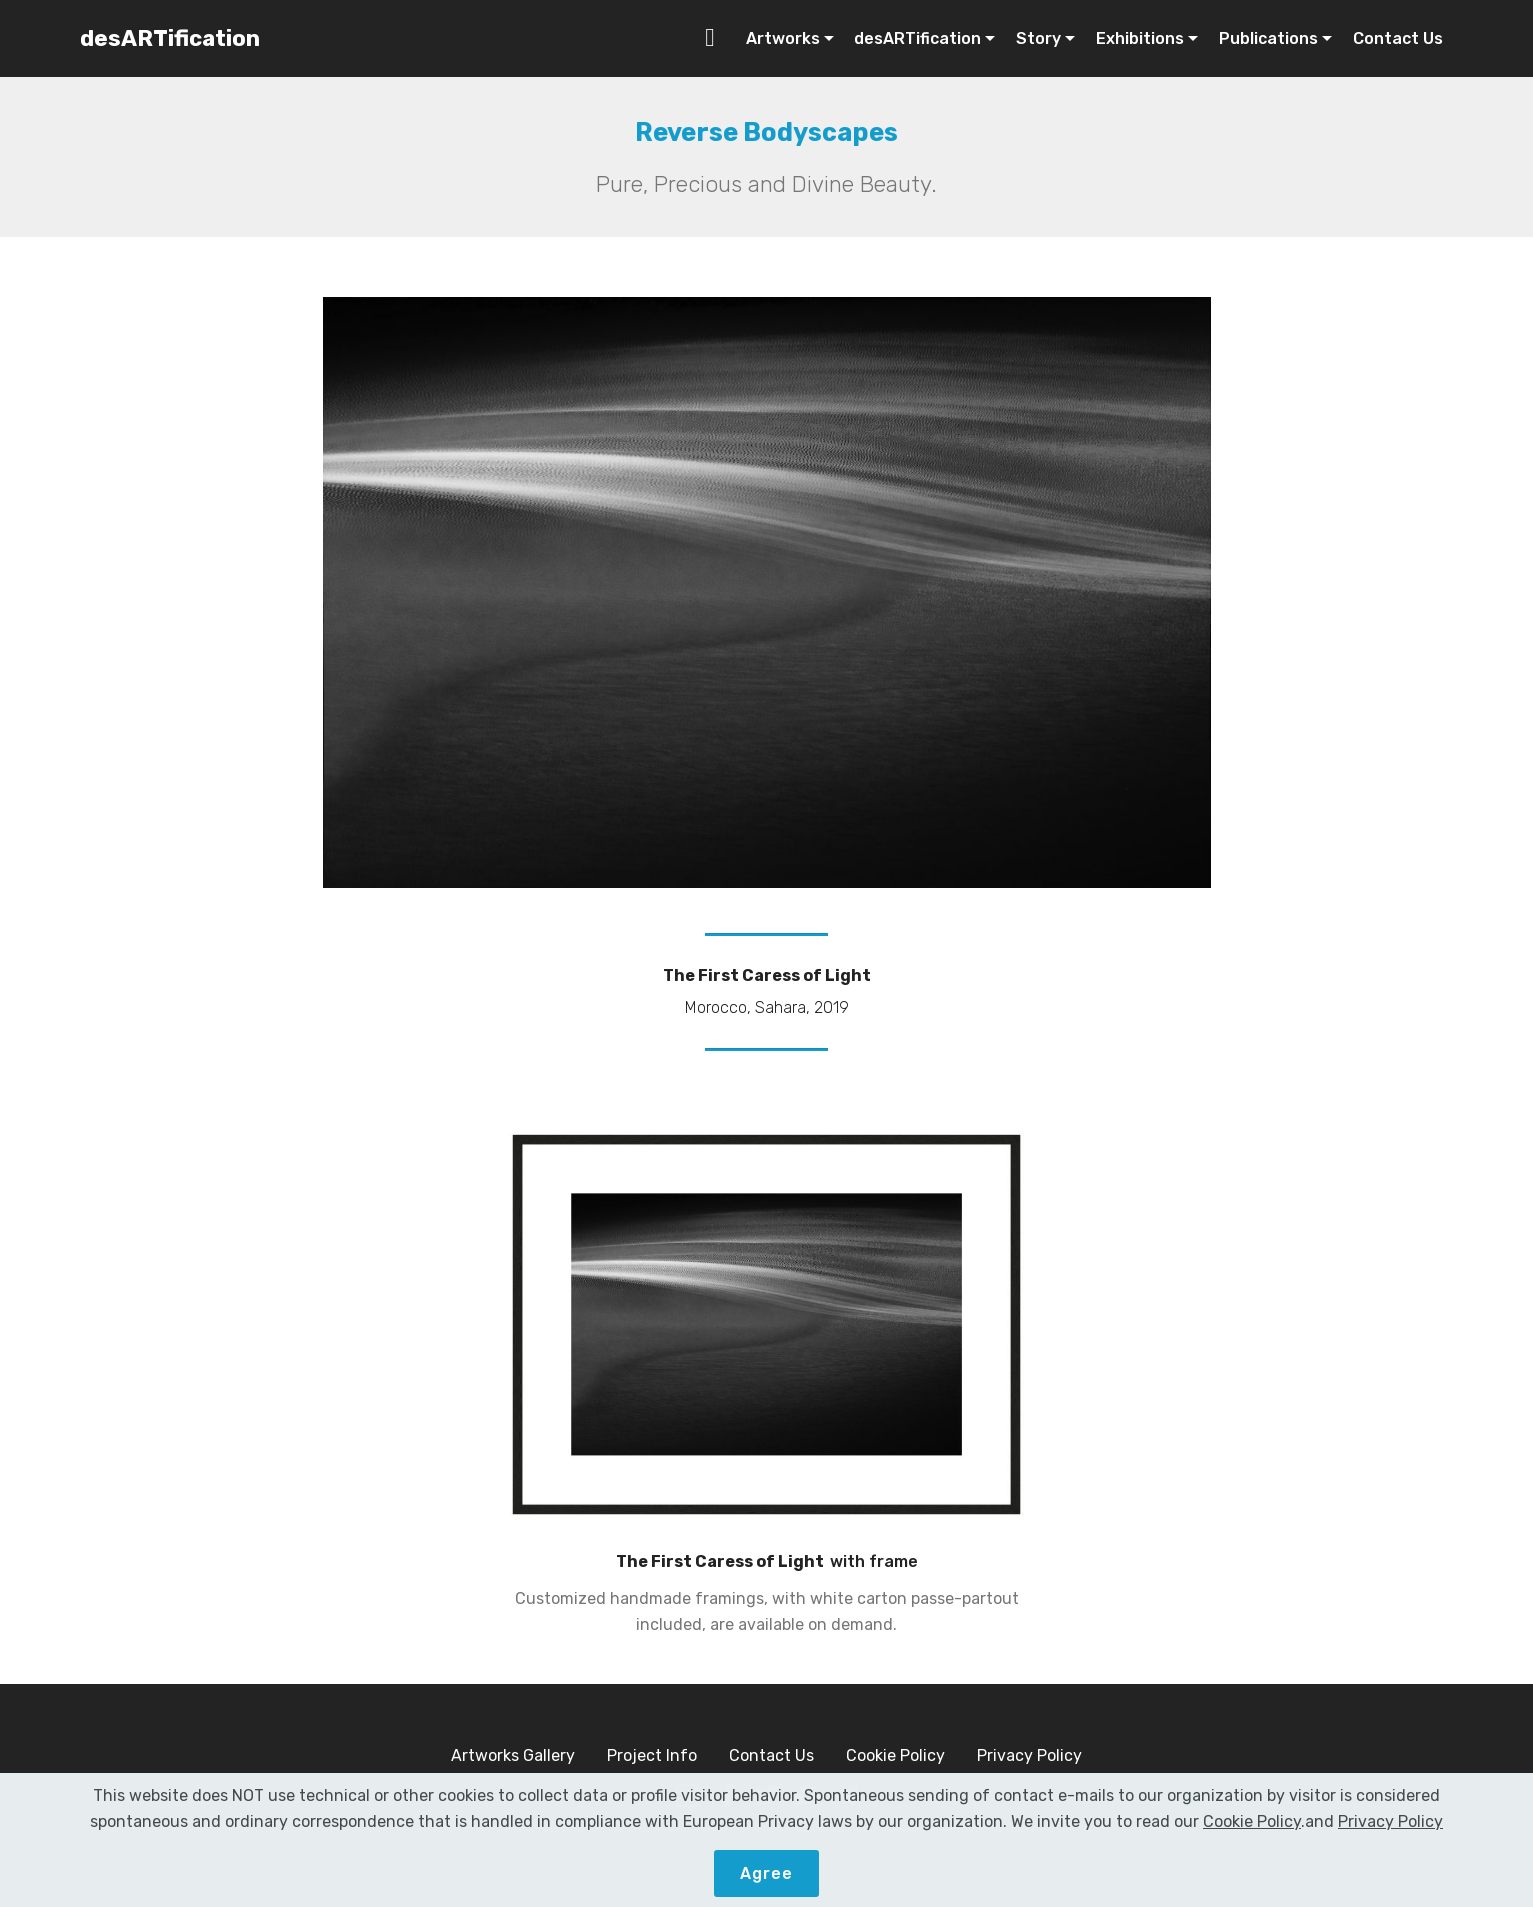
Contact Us (1398, 38)
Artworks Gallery (513, 1755)
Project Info (652, 1755)
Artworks (783, 38)
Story (1038, 38)
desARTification (170, 38)
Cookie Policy (895, 1755)
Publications (1268, 38)
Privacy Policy (1029, 1755)
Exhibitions (1140, 38)
